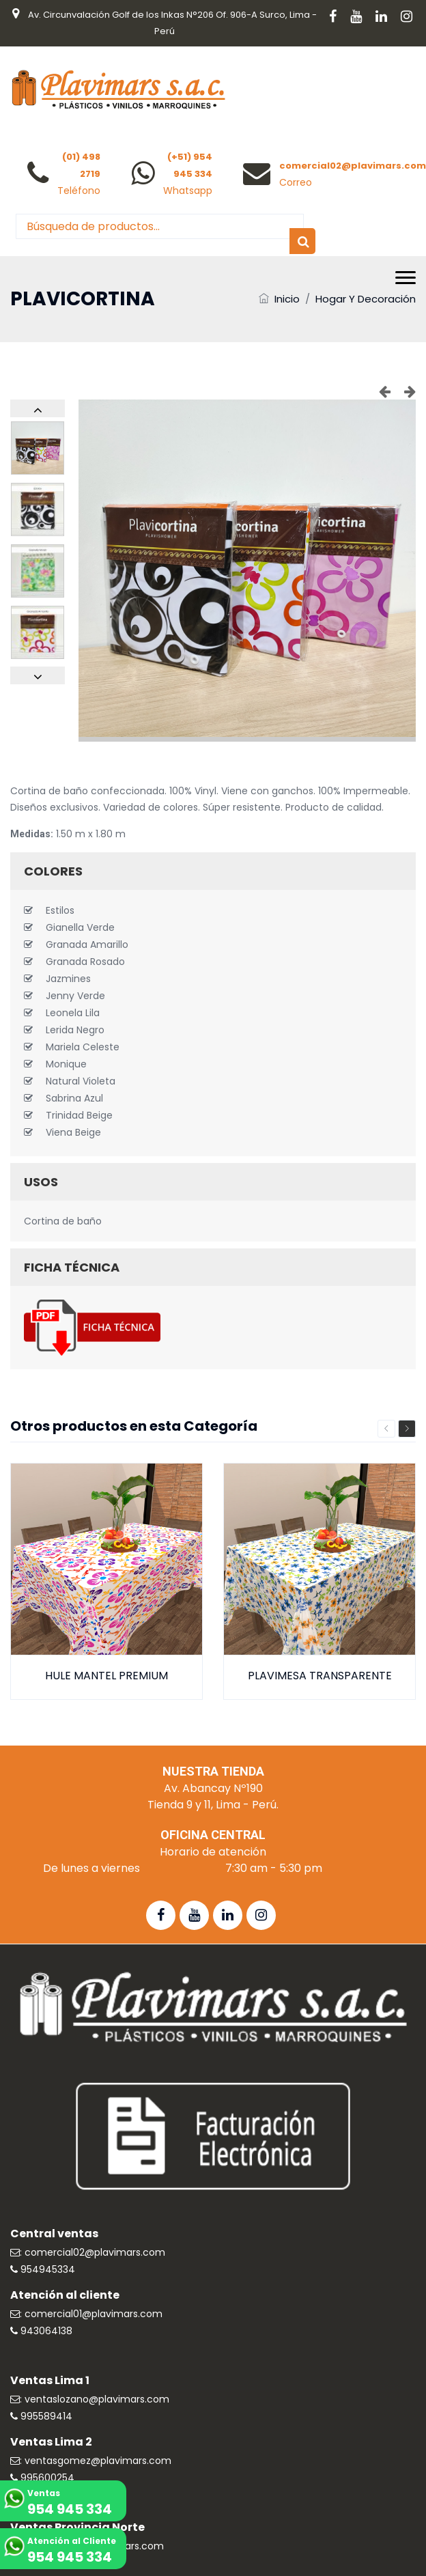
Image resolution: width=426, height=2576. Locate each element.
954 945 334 (69, 2509)
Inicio (287, 299)
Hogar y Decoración (365, 299)
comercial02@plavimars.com (352, 165)
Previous (386, 1429)
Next (407, 1429)
